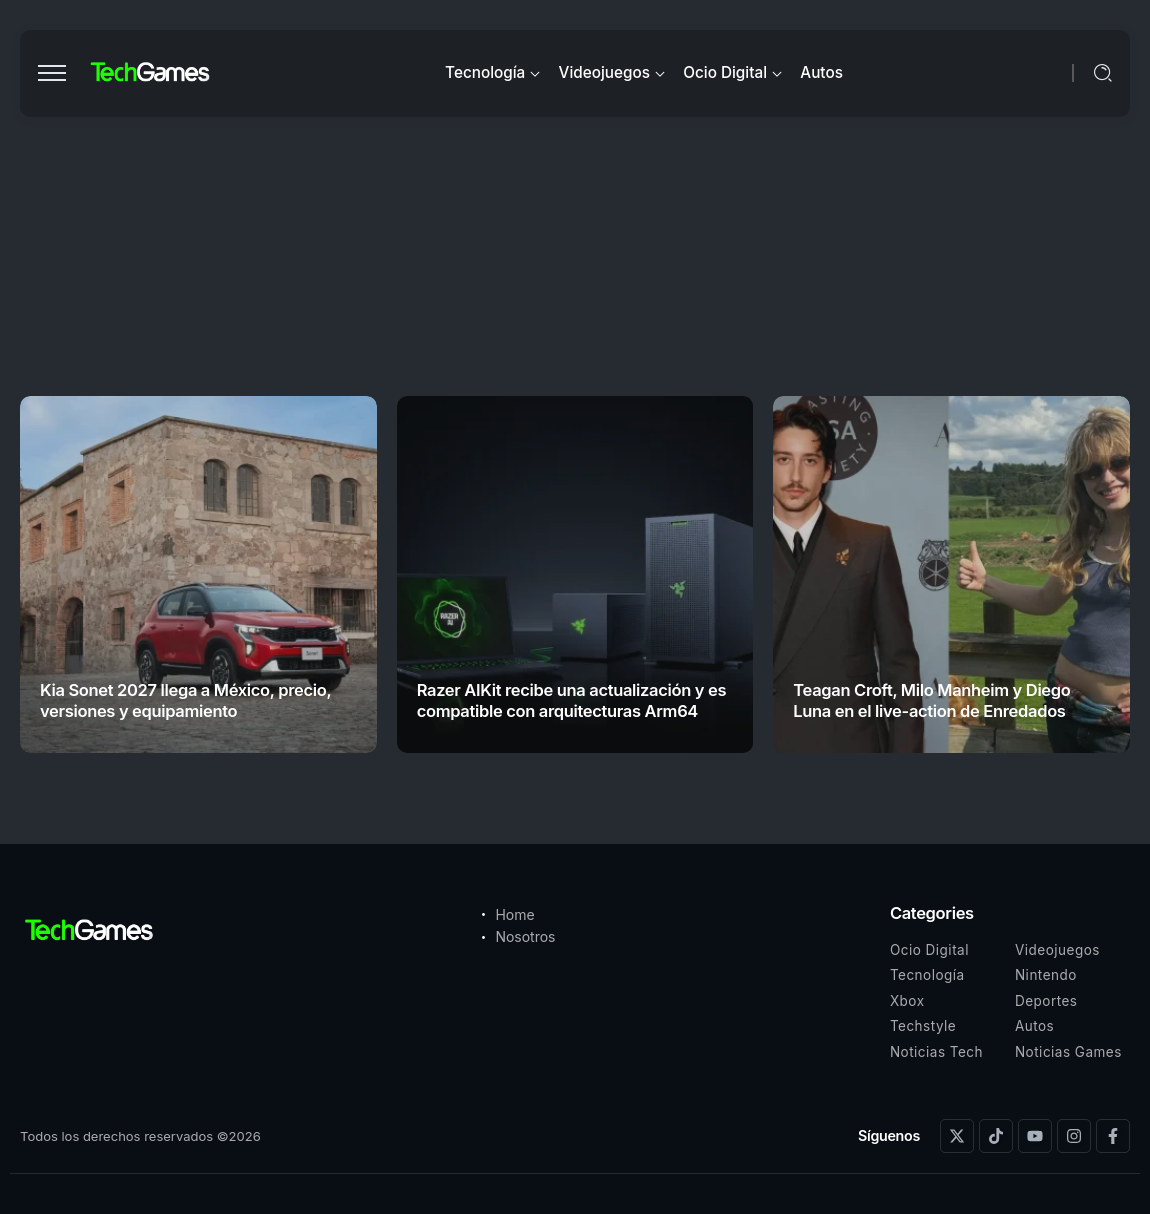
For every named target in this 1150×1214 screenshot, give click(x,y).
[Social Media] (957, 1136)
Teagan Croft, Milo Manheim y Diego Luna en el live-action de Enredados (931, 700)
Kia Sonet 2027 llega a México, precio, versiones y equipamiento (185, 700)
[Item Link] (198, 574)
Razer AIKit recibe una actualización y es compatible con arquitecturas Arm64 (572, 700)
